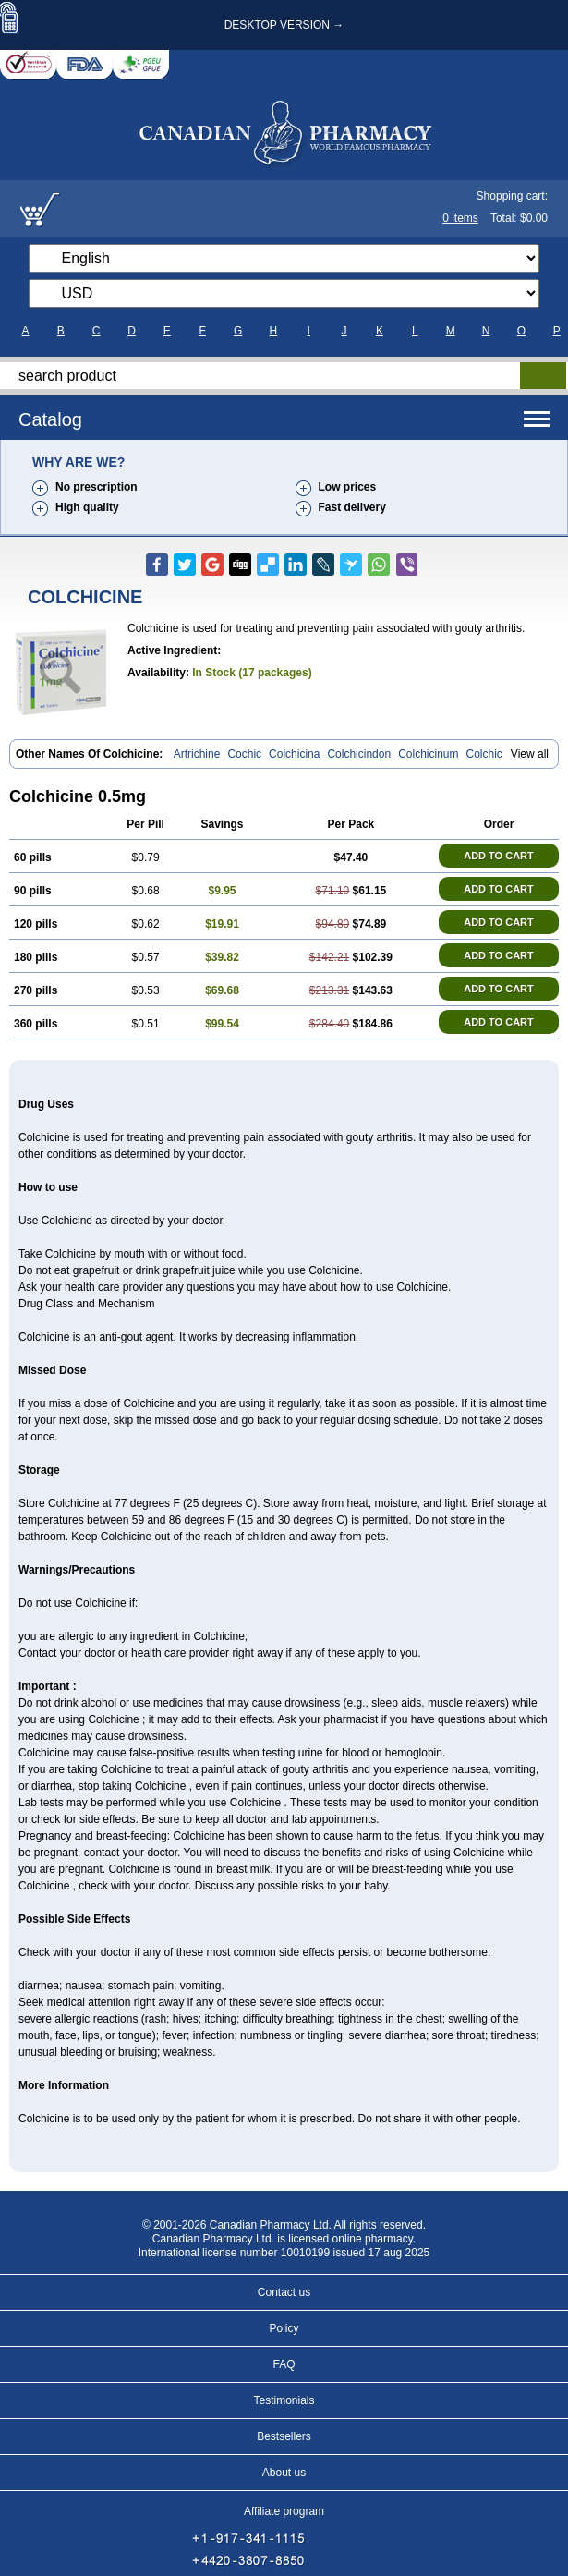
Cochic (244, 753)
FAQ (283, 2364)
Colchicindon (359, 753)
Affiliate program (284, 2511)
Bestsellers (284, 2436)
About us (284, 2472)
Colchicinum (428, 753)
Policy (283, 2328)
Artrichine (197, 753)
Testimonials (283, 2400)
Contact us (284, 2292)
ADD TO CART (499, 855)
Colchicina (294, 753)
